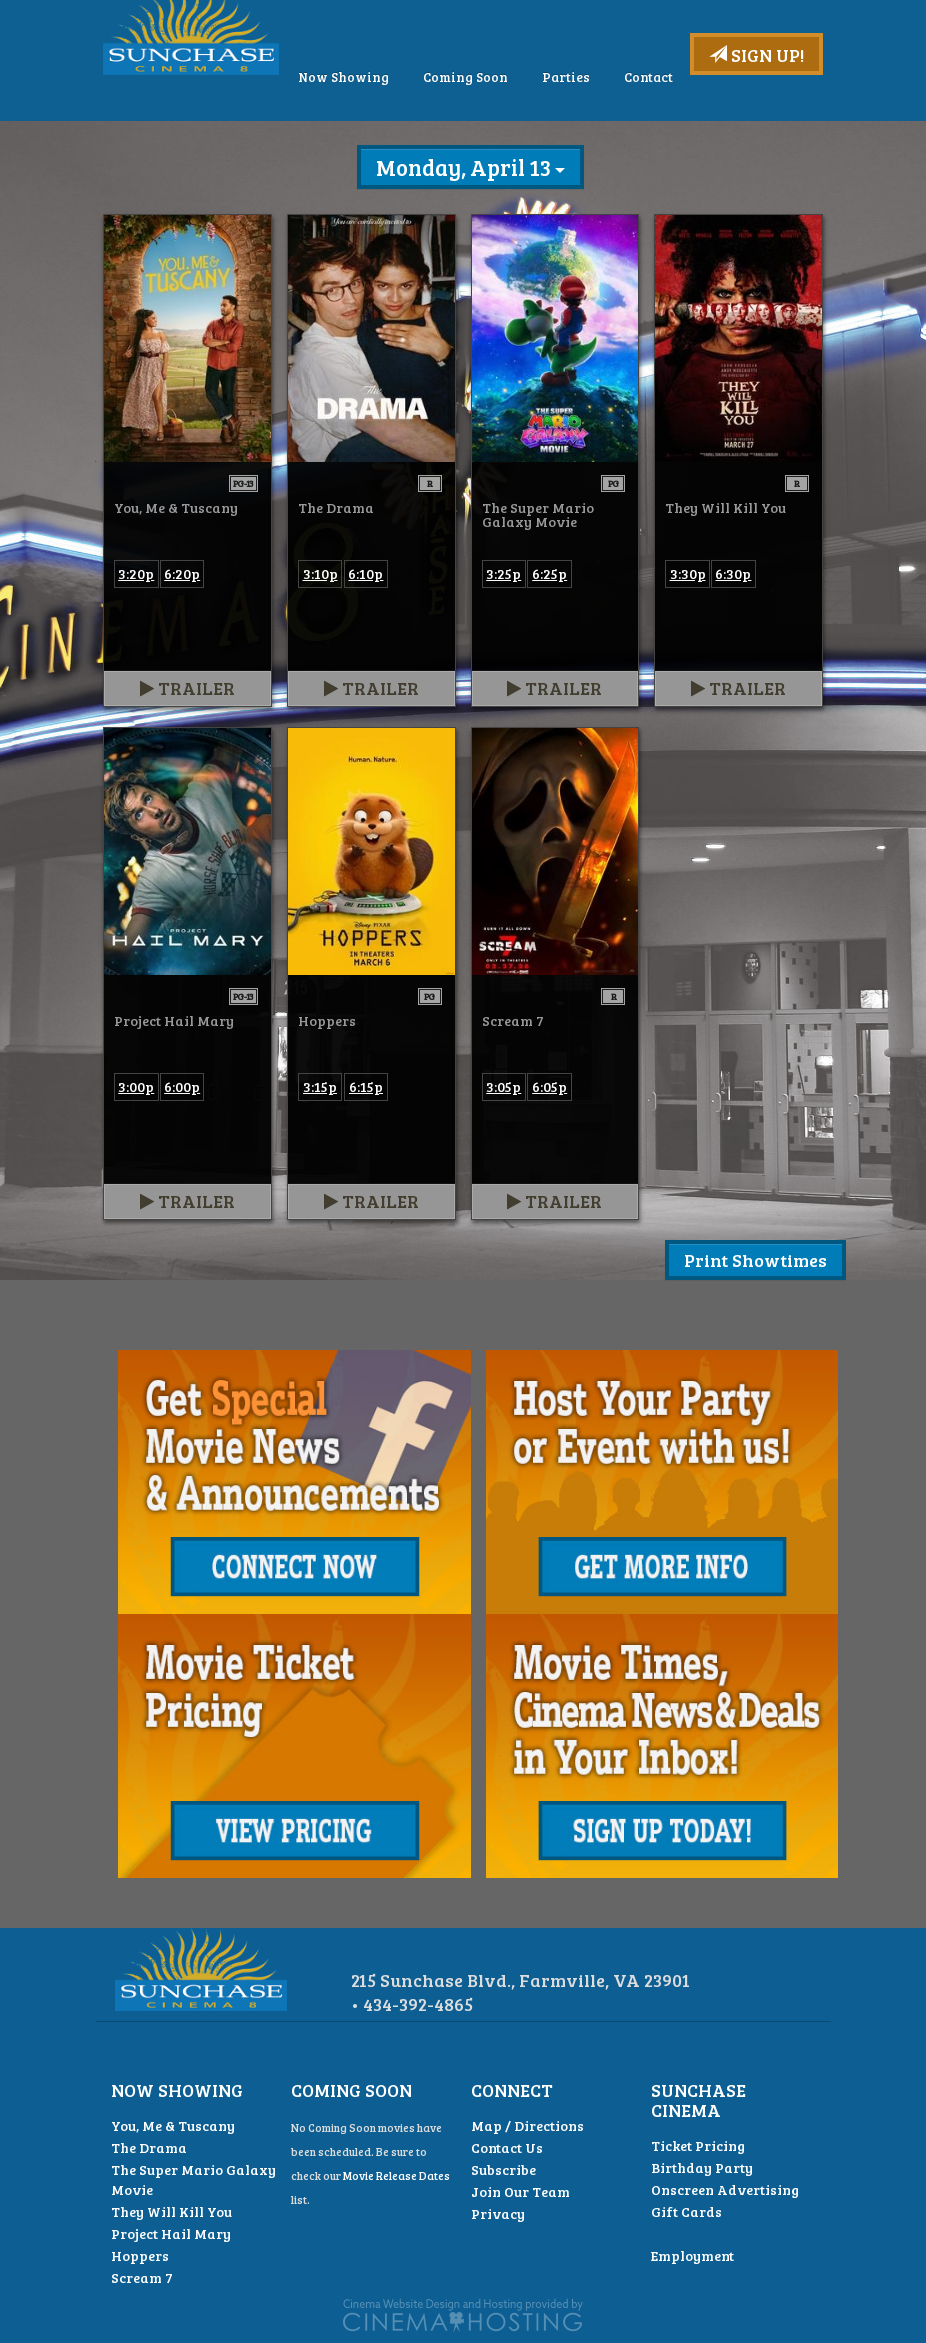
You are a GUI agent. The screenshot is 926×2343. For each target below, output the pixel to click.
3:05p (503, 1086)
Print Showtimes (755, 1260)
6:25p (549, 573)
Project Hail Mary (171, 2233)
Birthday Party (702, 2167)
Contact (781, 132)
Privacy (498, 2213)
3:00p (136, 1086)
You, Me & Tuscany (173, 2125)
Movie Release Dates (396, 2175)
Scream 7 (142, 2277)
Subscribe (503, 2169)
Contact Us (507, 2147)
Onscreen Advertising (725, 2189)
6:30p (733, 573)
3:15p (320, 1086)
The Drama (149, 2147)
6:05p (549, 1086)
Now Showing (476, 132)
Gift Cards (686, 2211)
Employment (692, 2255)
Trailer (187, 688)
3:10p (320, 573)
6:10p (365, 573)
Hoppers (140, 2255)
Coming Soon (598, 132)
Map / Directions (527, 2125)
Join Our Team (520, 2191)
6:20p (182, 573)
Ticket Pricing (698, 2145)
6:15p (366, 1086)
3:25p (503, 573)
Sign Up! (756, 55)
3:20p (136, 573)
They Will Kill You (171, 2211)
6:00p (182, 1086)
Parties (699, 132)
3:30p (688, 573)
